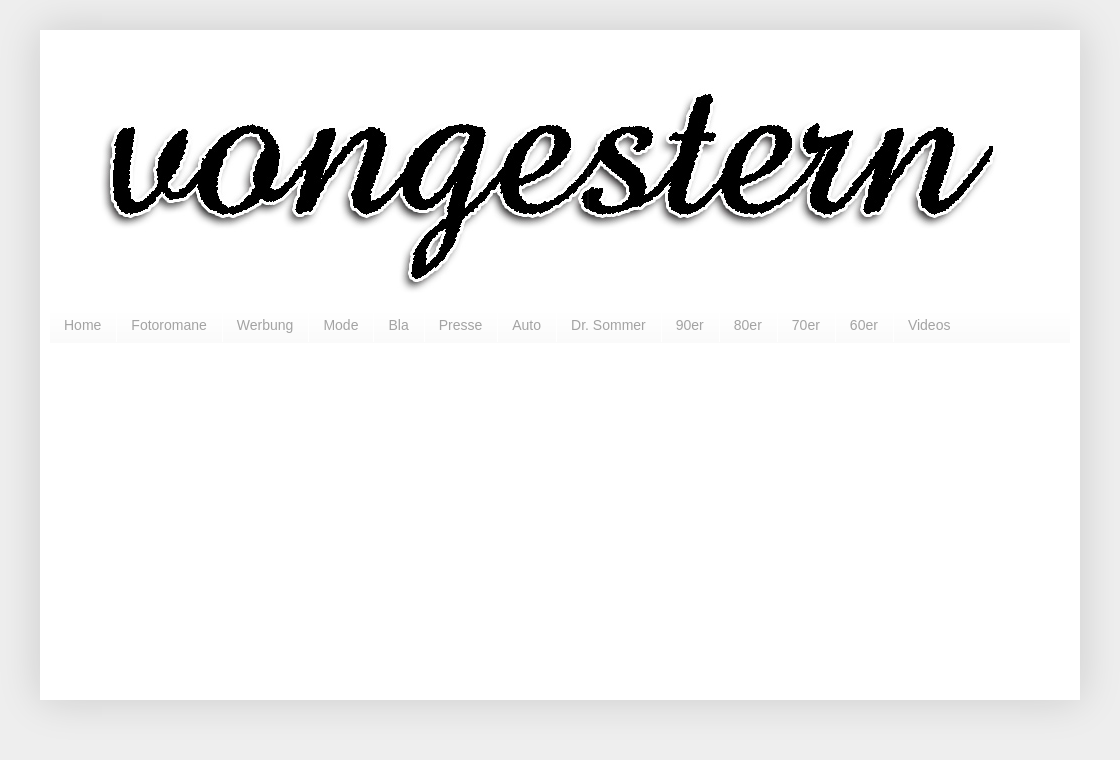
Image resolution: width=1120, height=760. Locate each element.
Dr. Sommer (608, 325)
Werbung (265, 325)
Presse (461, 325)
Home (82, 325)
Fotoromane (168, 325)
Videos (929, 325)
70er (806, 325)
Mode (340, 325)
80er (748, 325)
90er (690, 325)
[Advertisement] (560, 513)
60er (864, 325)
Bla (398, 325)
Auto (526, 325)
